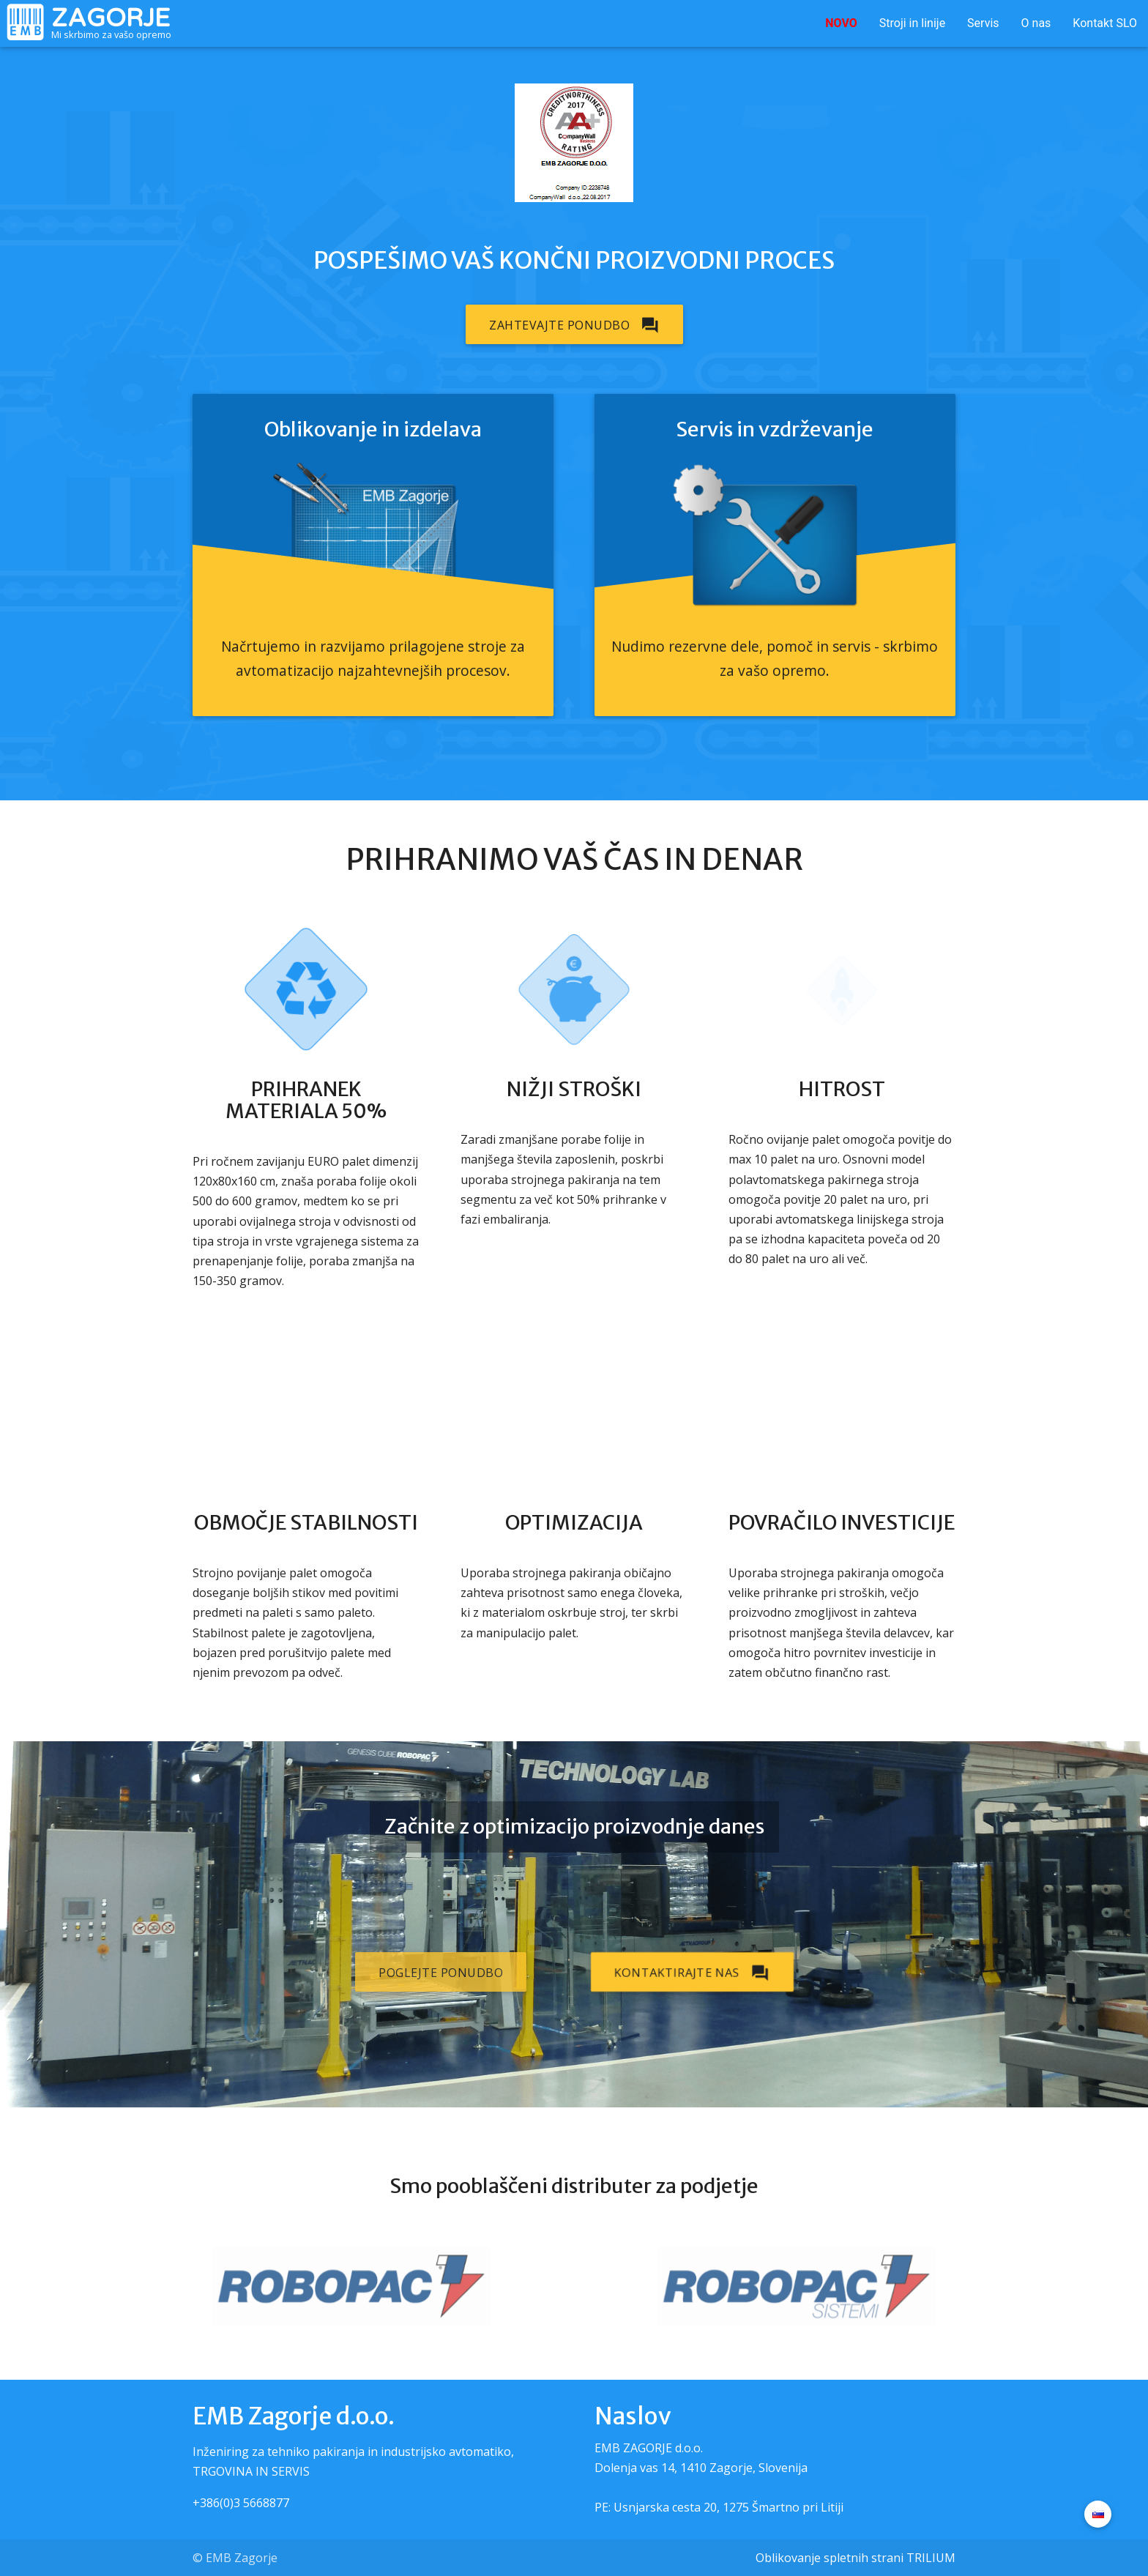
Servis (983, 23)
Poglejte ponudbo (441, 1973)
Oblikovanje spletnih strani (829, 2558)
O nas (1036, 23)
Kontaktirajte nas (692, 1972)
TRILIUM (930, 2558)
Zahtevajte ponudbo (574, 324)
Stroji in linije (912, 23)
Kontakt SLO (1105, 23)
